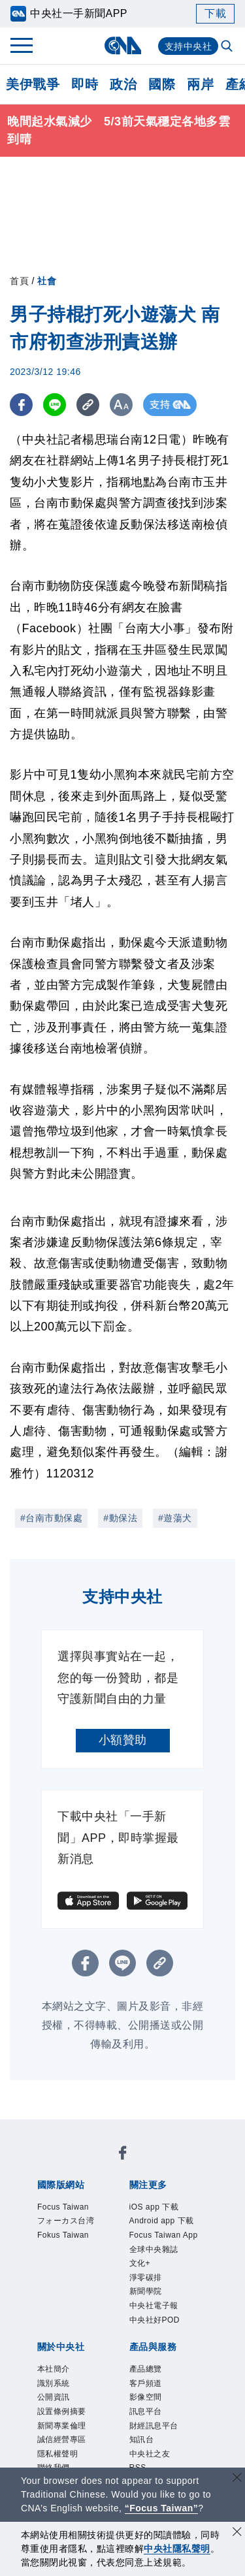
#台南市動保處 (51, 1518)
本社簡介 (61, 2436)
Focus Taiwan (74, 2208)
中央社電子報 (165, 2366)
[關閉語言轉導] (237, 2479)
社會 (46, 281)
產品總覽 (153, 2436)
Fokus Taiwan (74, 2261)
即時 (84, 84)
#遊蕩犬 (175, 1518)
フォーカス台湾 (73, 2235)
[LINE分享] (54, 404)
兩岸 (200, 84)
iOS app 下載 (165, 2208)
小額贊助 (123, 1740)
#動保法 (120, 1518)
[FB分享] (21, 404)
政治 (123, 84)
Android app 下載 (162, 2235)
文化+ (145, 2314)
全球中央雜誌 (165, 2296)
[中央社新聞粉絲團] (123, 2156)
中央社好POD (166, 2384)
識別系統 (61, 2453)
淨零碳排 (153, 2331)
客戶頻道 (153, 2453)
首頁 (19, 281)
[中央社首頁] (122, 45)
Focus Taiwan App (166, 2270)
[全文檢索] (228, 47)
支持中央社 (188, 46)
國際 (161, 84)
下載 (215, 13)
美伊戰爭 (32, 84)
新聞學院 (153, 2348)
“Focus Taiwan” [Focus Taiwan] (162, 2508)
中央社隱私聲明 (177, 2548)
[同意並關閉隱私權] (237, 2533)
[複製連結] (87, 404)
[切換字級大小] (121, 404)
